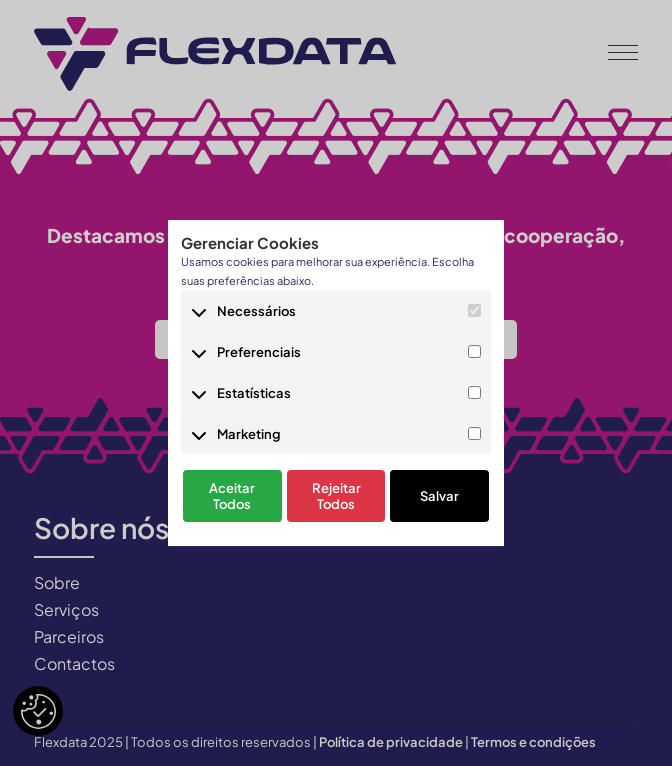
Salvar (439, 497)
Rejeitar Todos (336, 497)
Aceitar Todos (232, 497)
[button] (623, 50)
